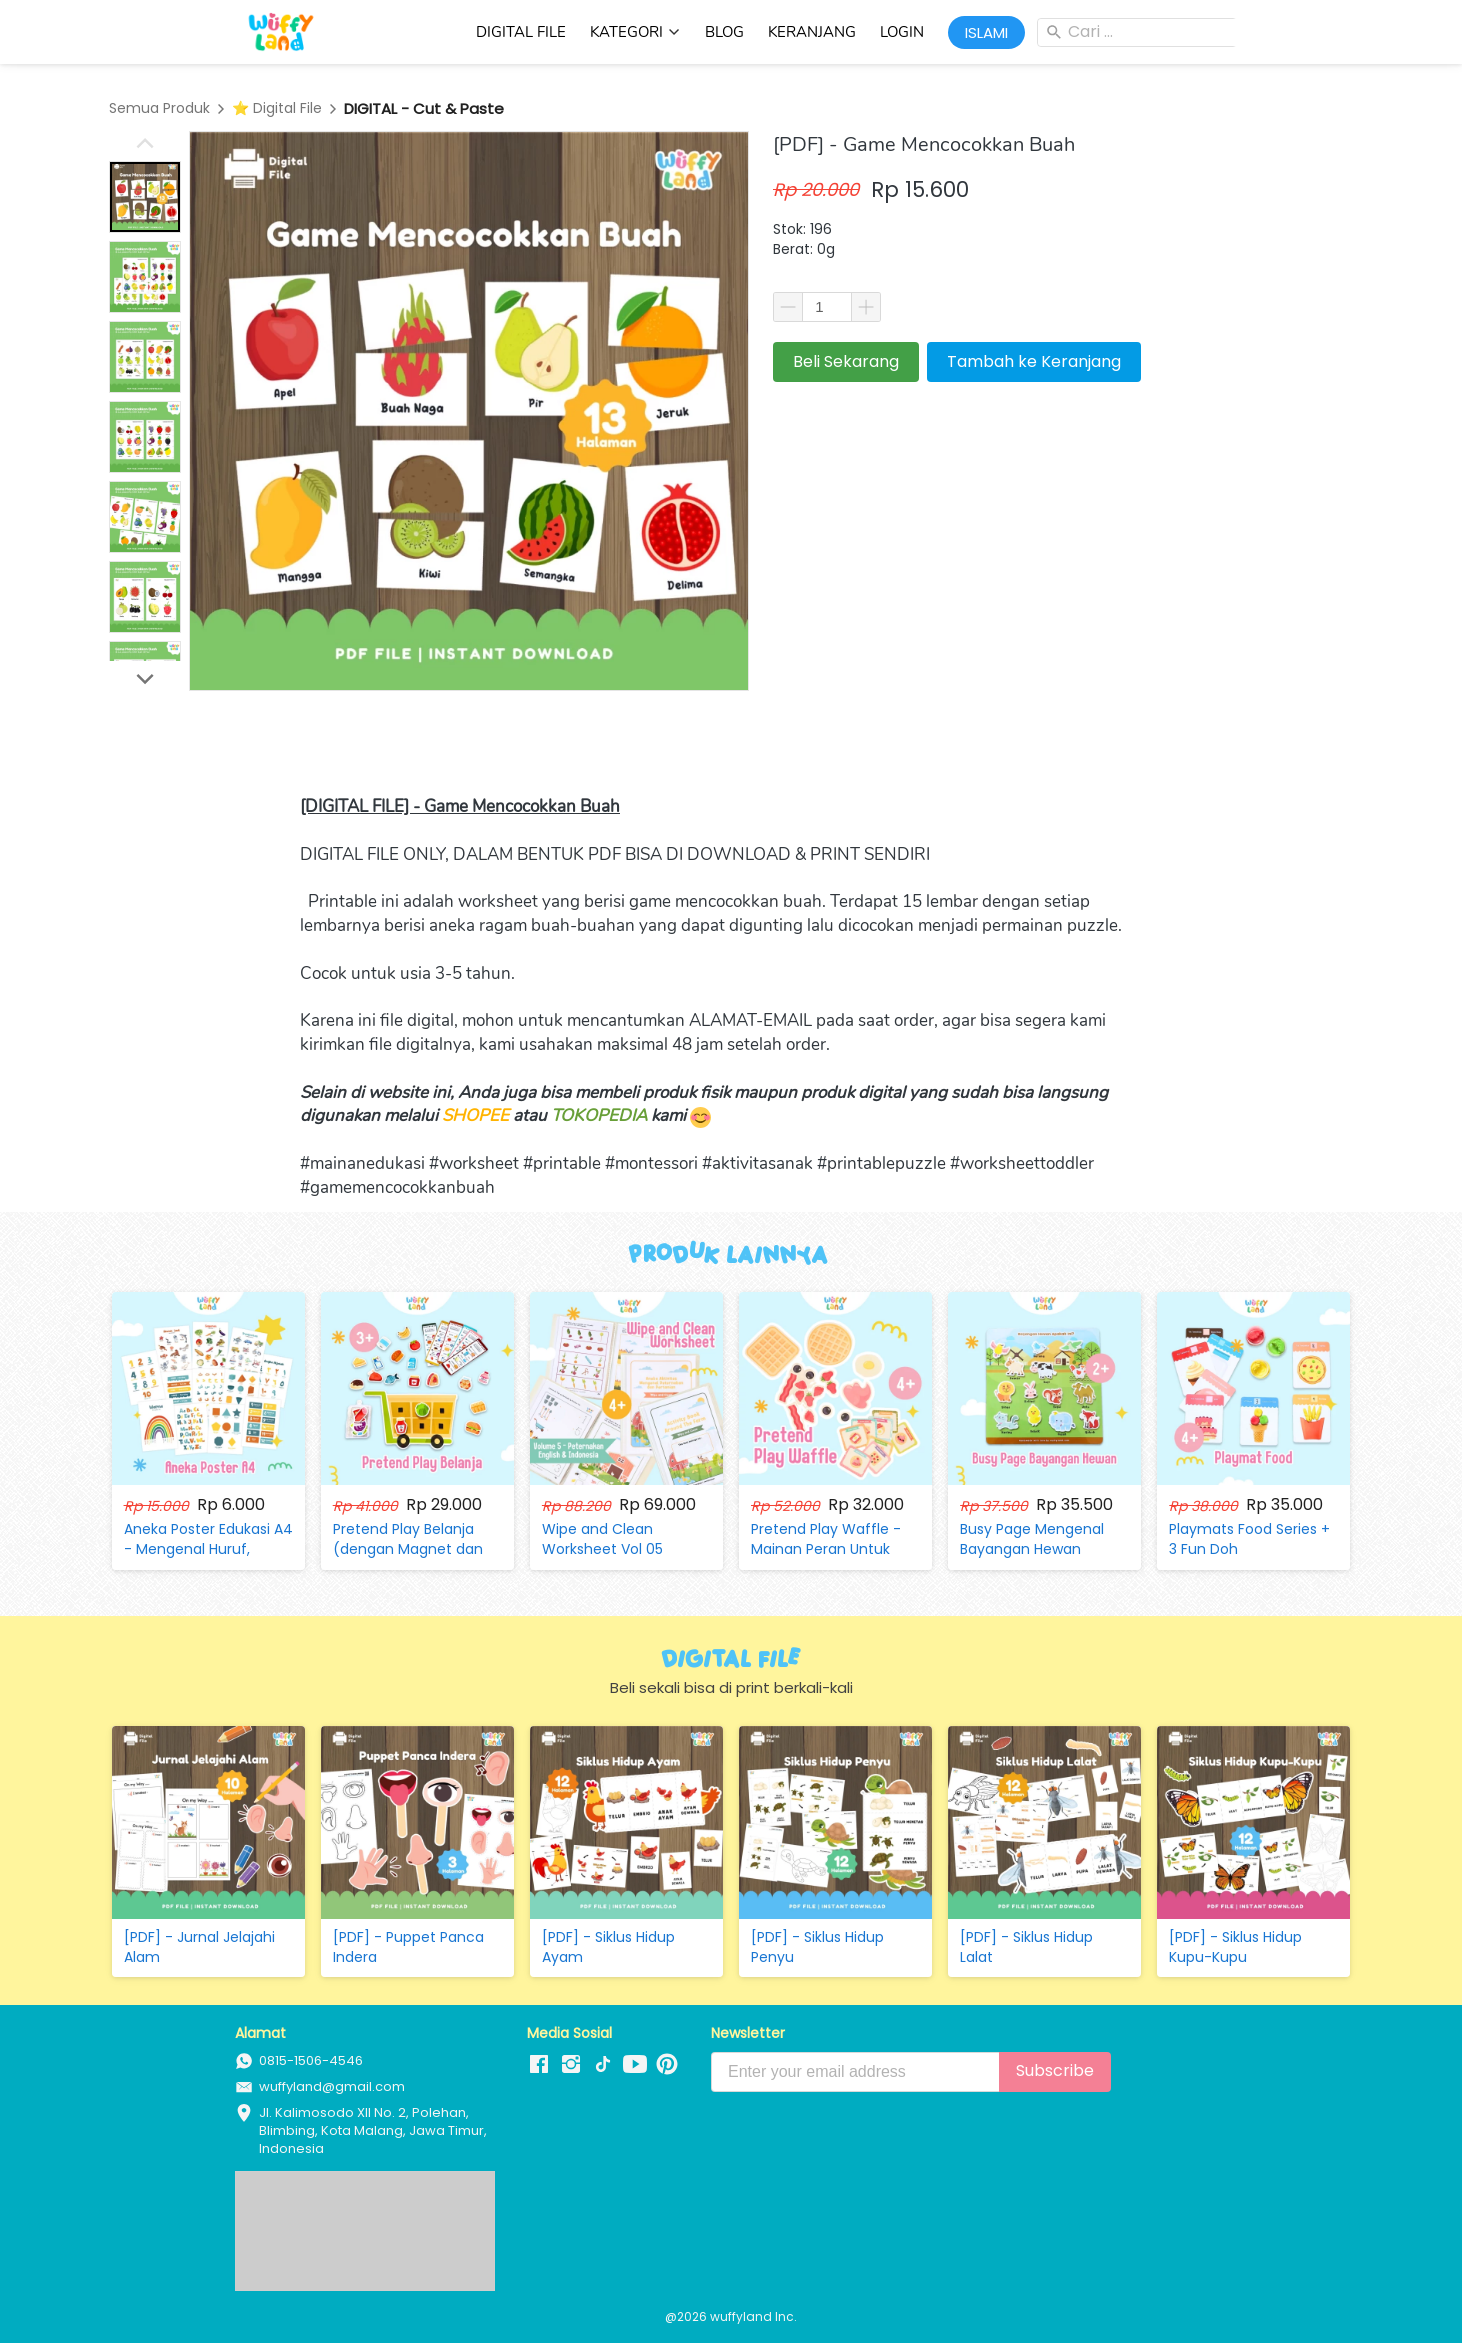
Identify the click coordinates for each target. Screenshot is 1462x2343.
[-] (539, 2065)
